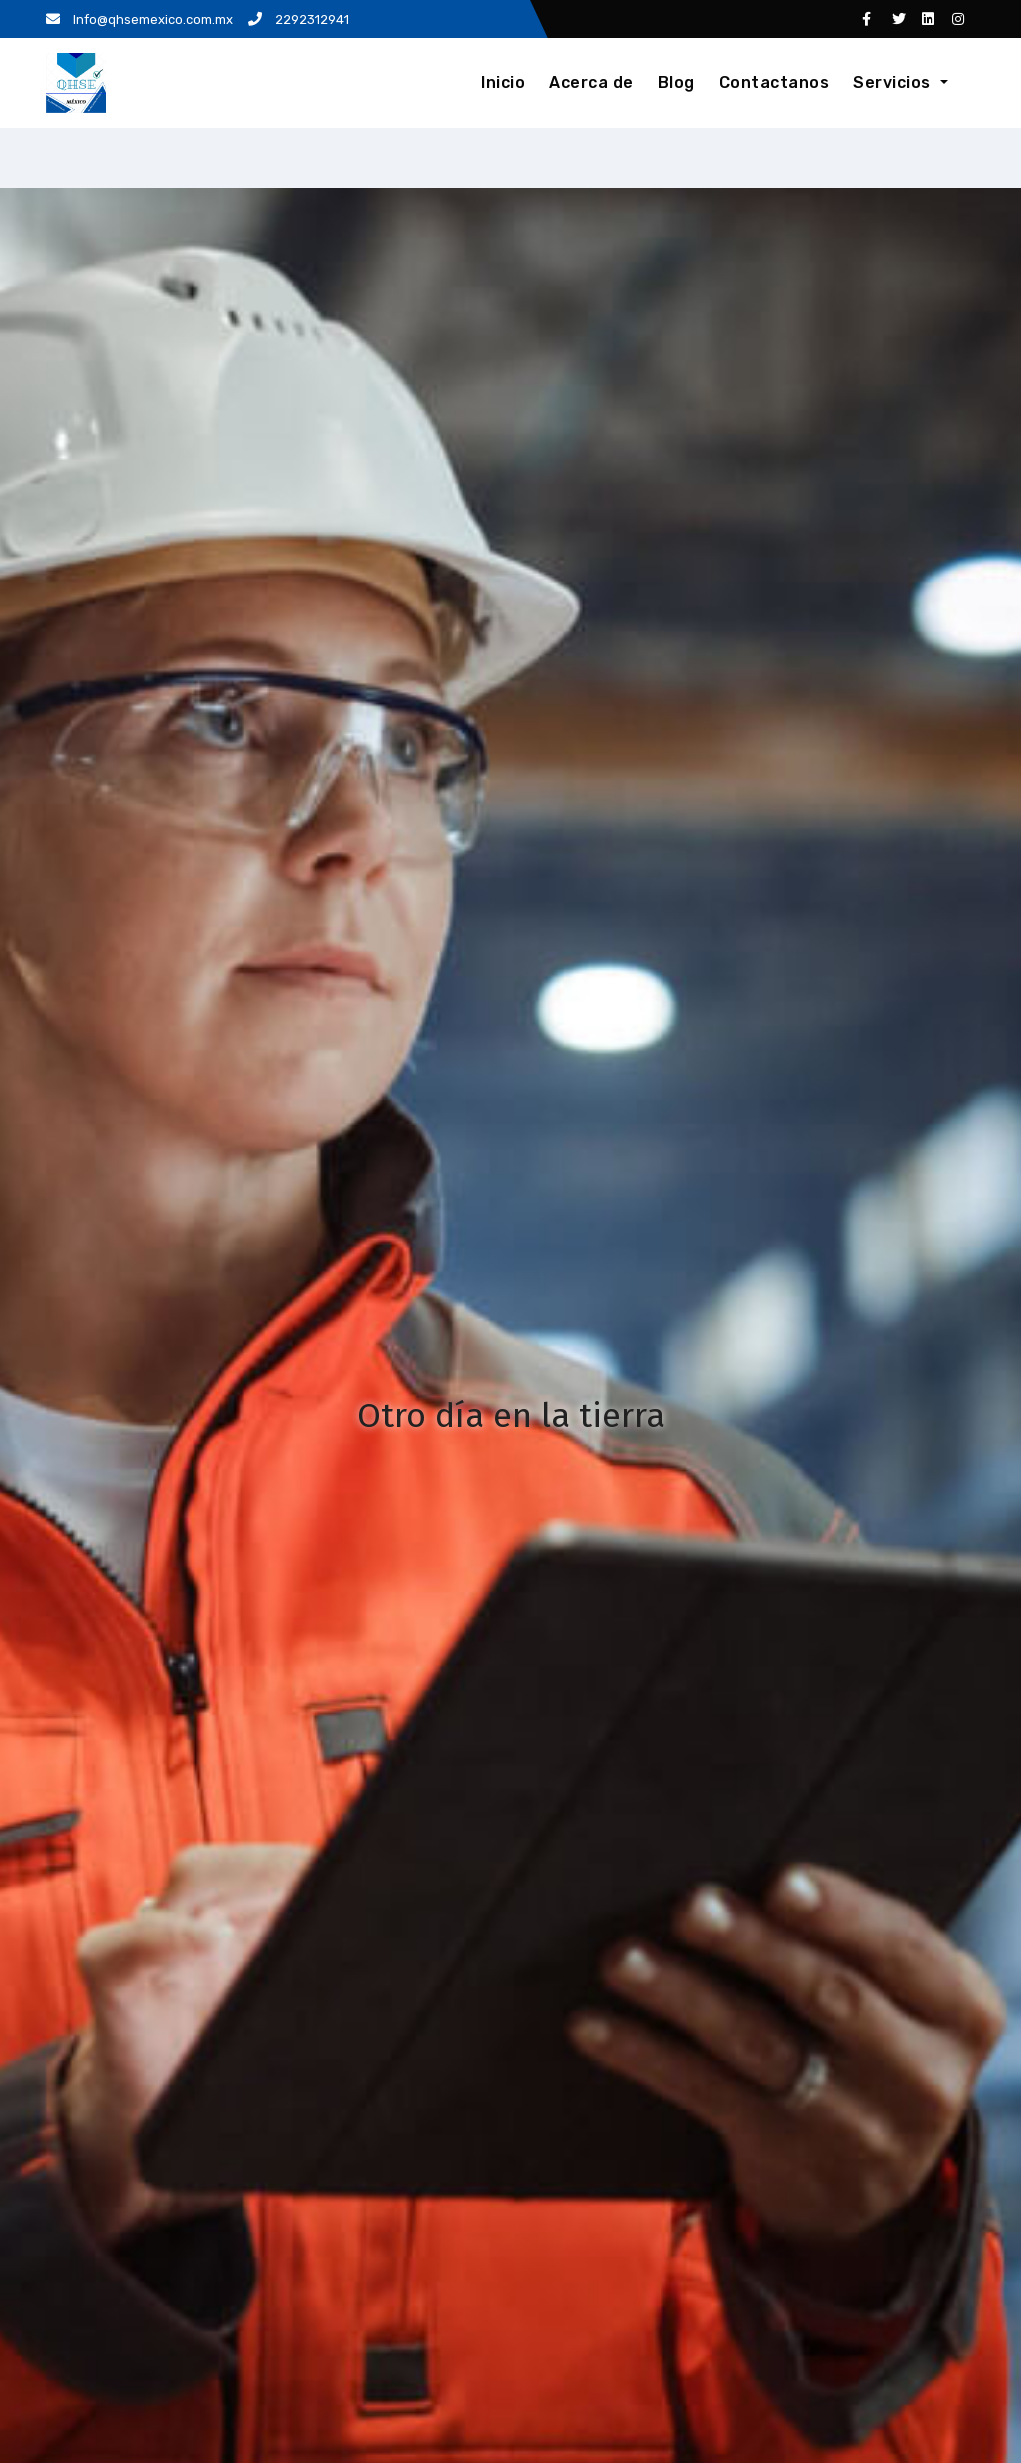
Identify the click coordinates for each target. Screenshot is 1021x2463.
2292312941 (298, 19)
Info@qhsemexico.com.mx (139, 19)
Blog (676, 82)
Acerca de (591, 82)
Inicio (503, 82)
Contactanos (774, 82)
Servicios (900, 82)
